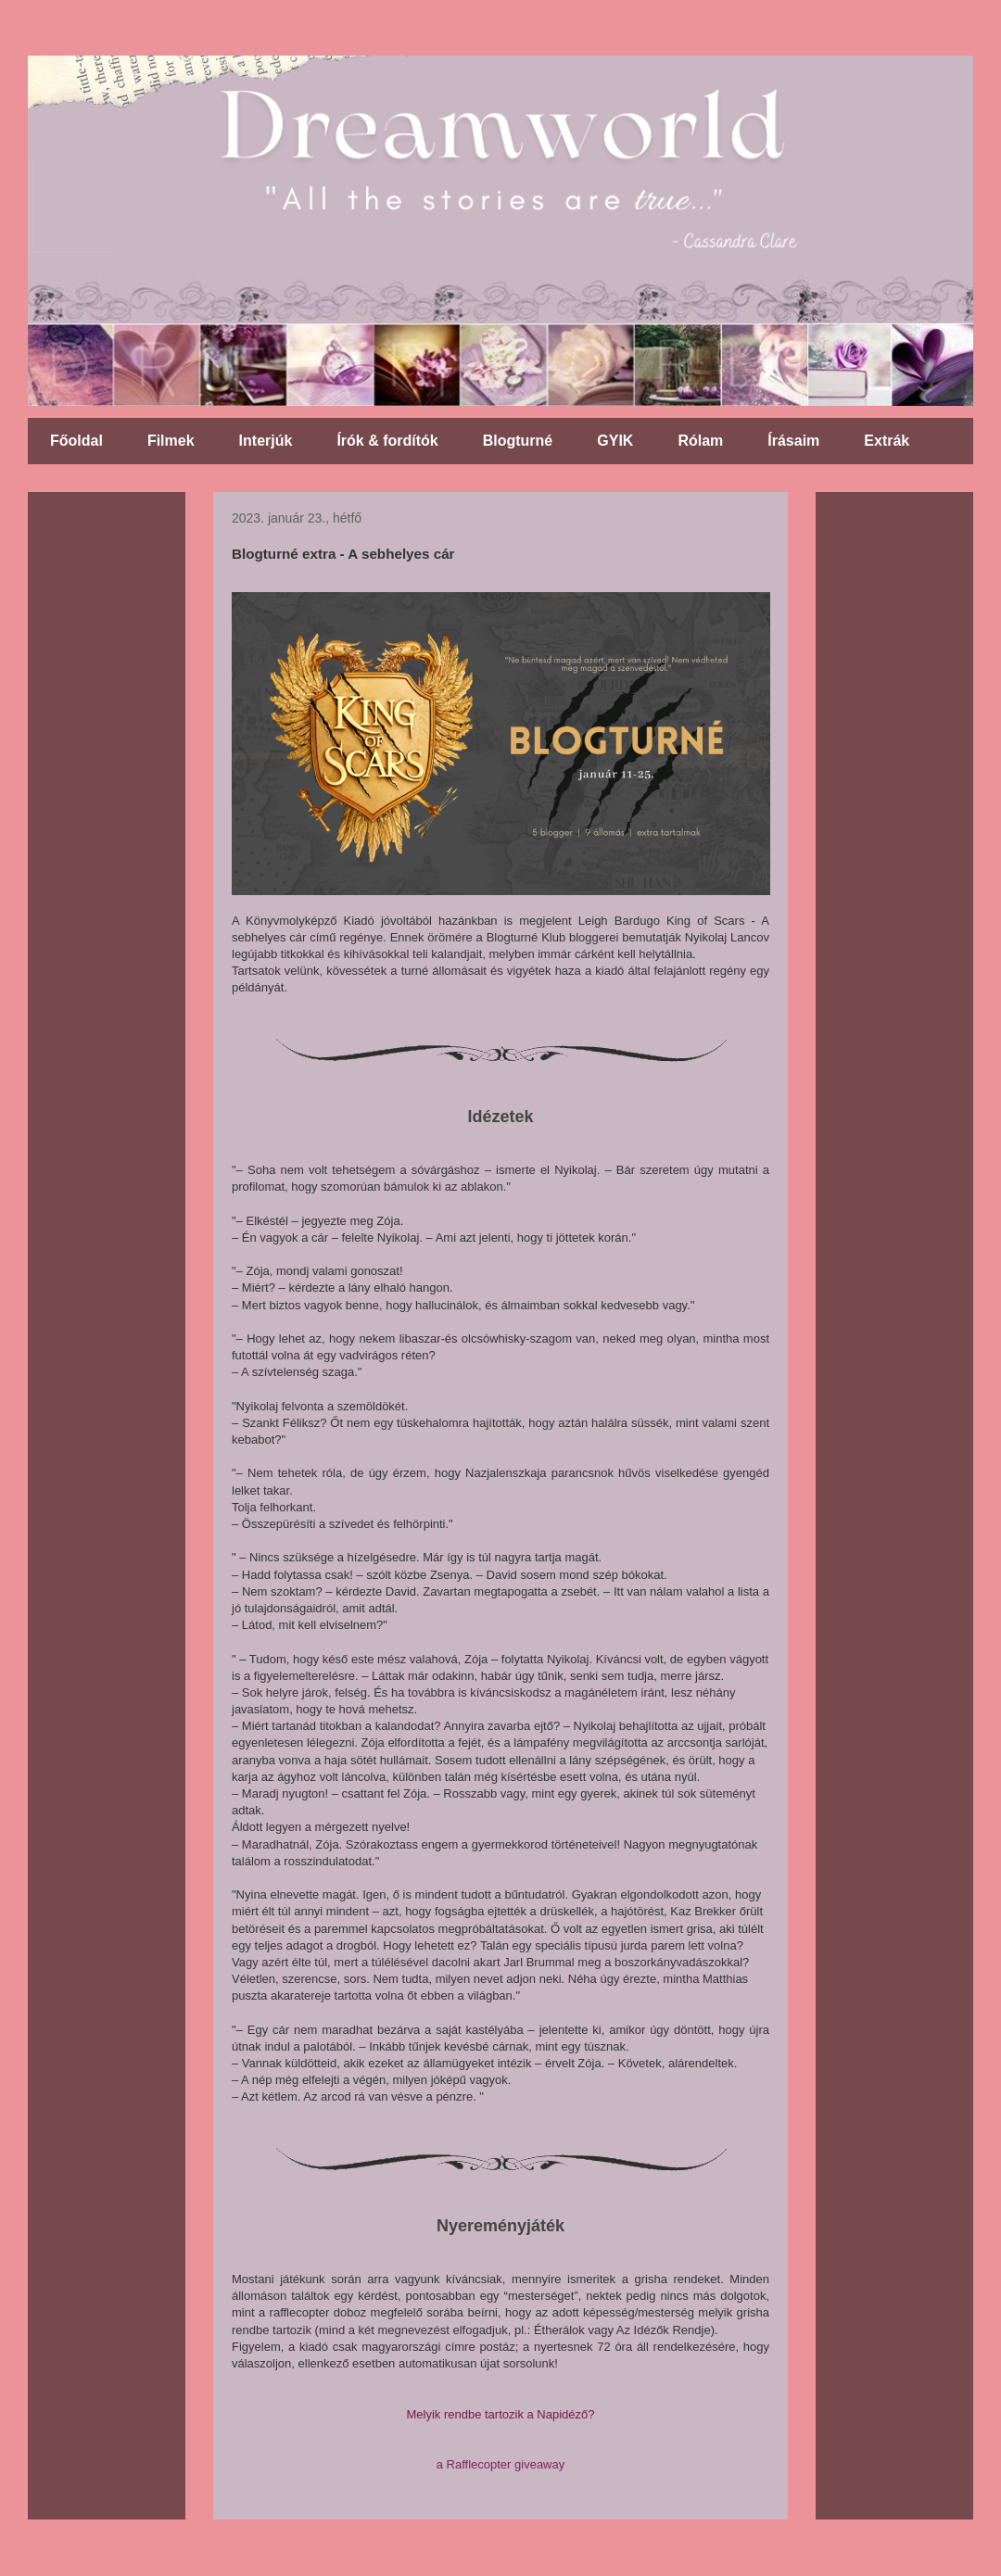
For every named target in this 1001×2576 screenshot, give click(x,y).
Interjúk (266, 440)
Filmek (171, 440)
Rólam (700, 440)
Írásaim (793, 440)
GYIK (615, 440)
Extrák (886, 440)
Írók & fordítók (386, 440)
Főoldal (76, 440)
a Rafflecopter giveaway (501, 2464)
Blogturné (518, 440)
